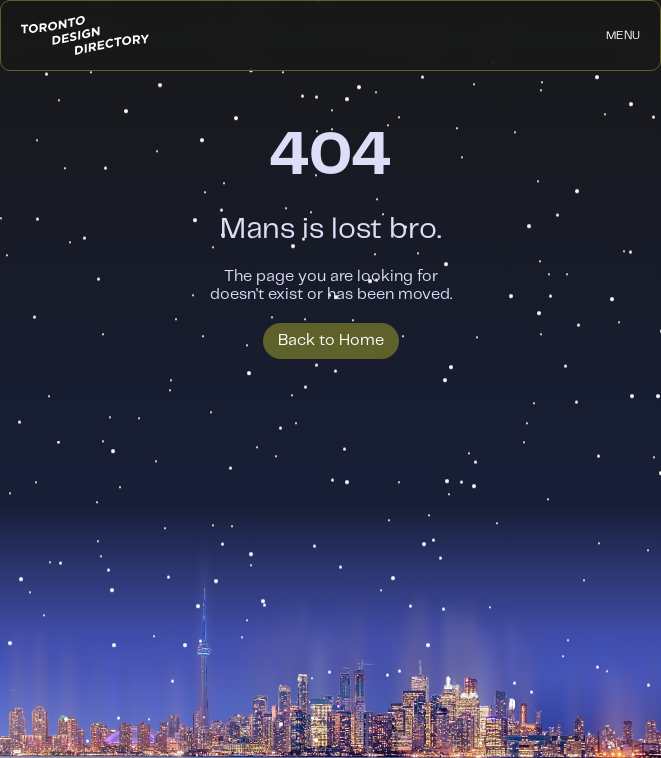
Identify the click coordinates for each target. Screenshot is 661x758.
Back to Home (331, 340)
